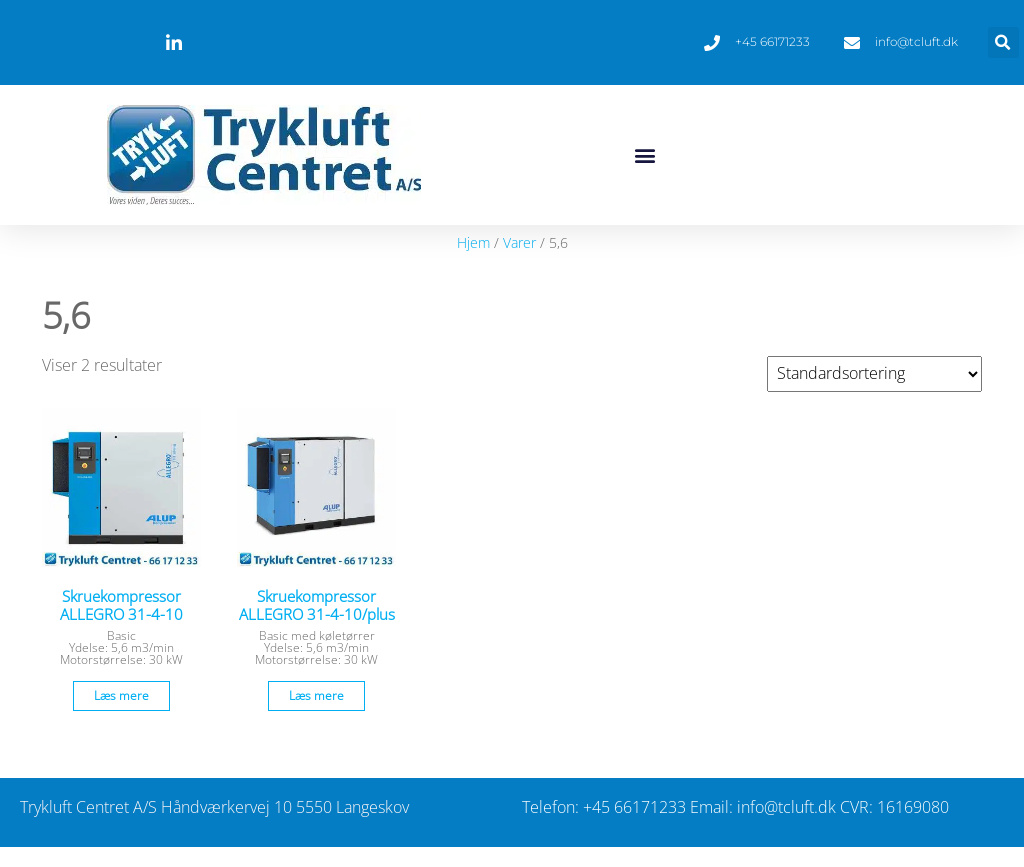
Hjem (473, 242)
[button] (1003, 42)
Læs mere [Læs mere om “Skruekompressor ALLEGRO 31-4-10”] (121, 695)
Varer (519, 242)
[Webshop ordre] (874, 374)
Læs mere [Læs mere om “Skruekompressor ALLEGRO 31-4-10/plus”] (316, 695)
